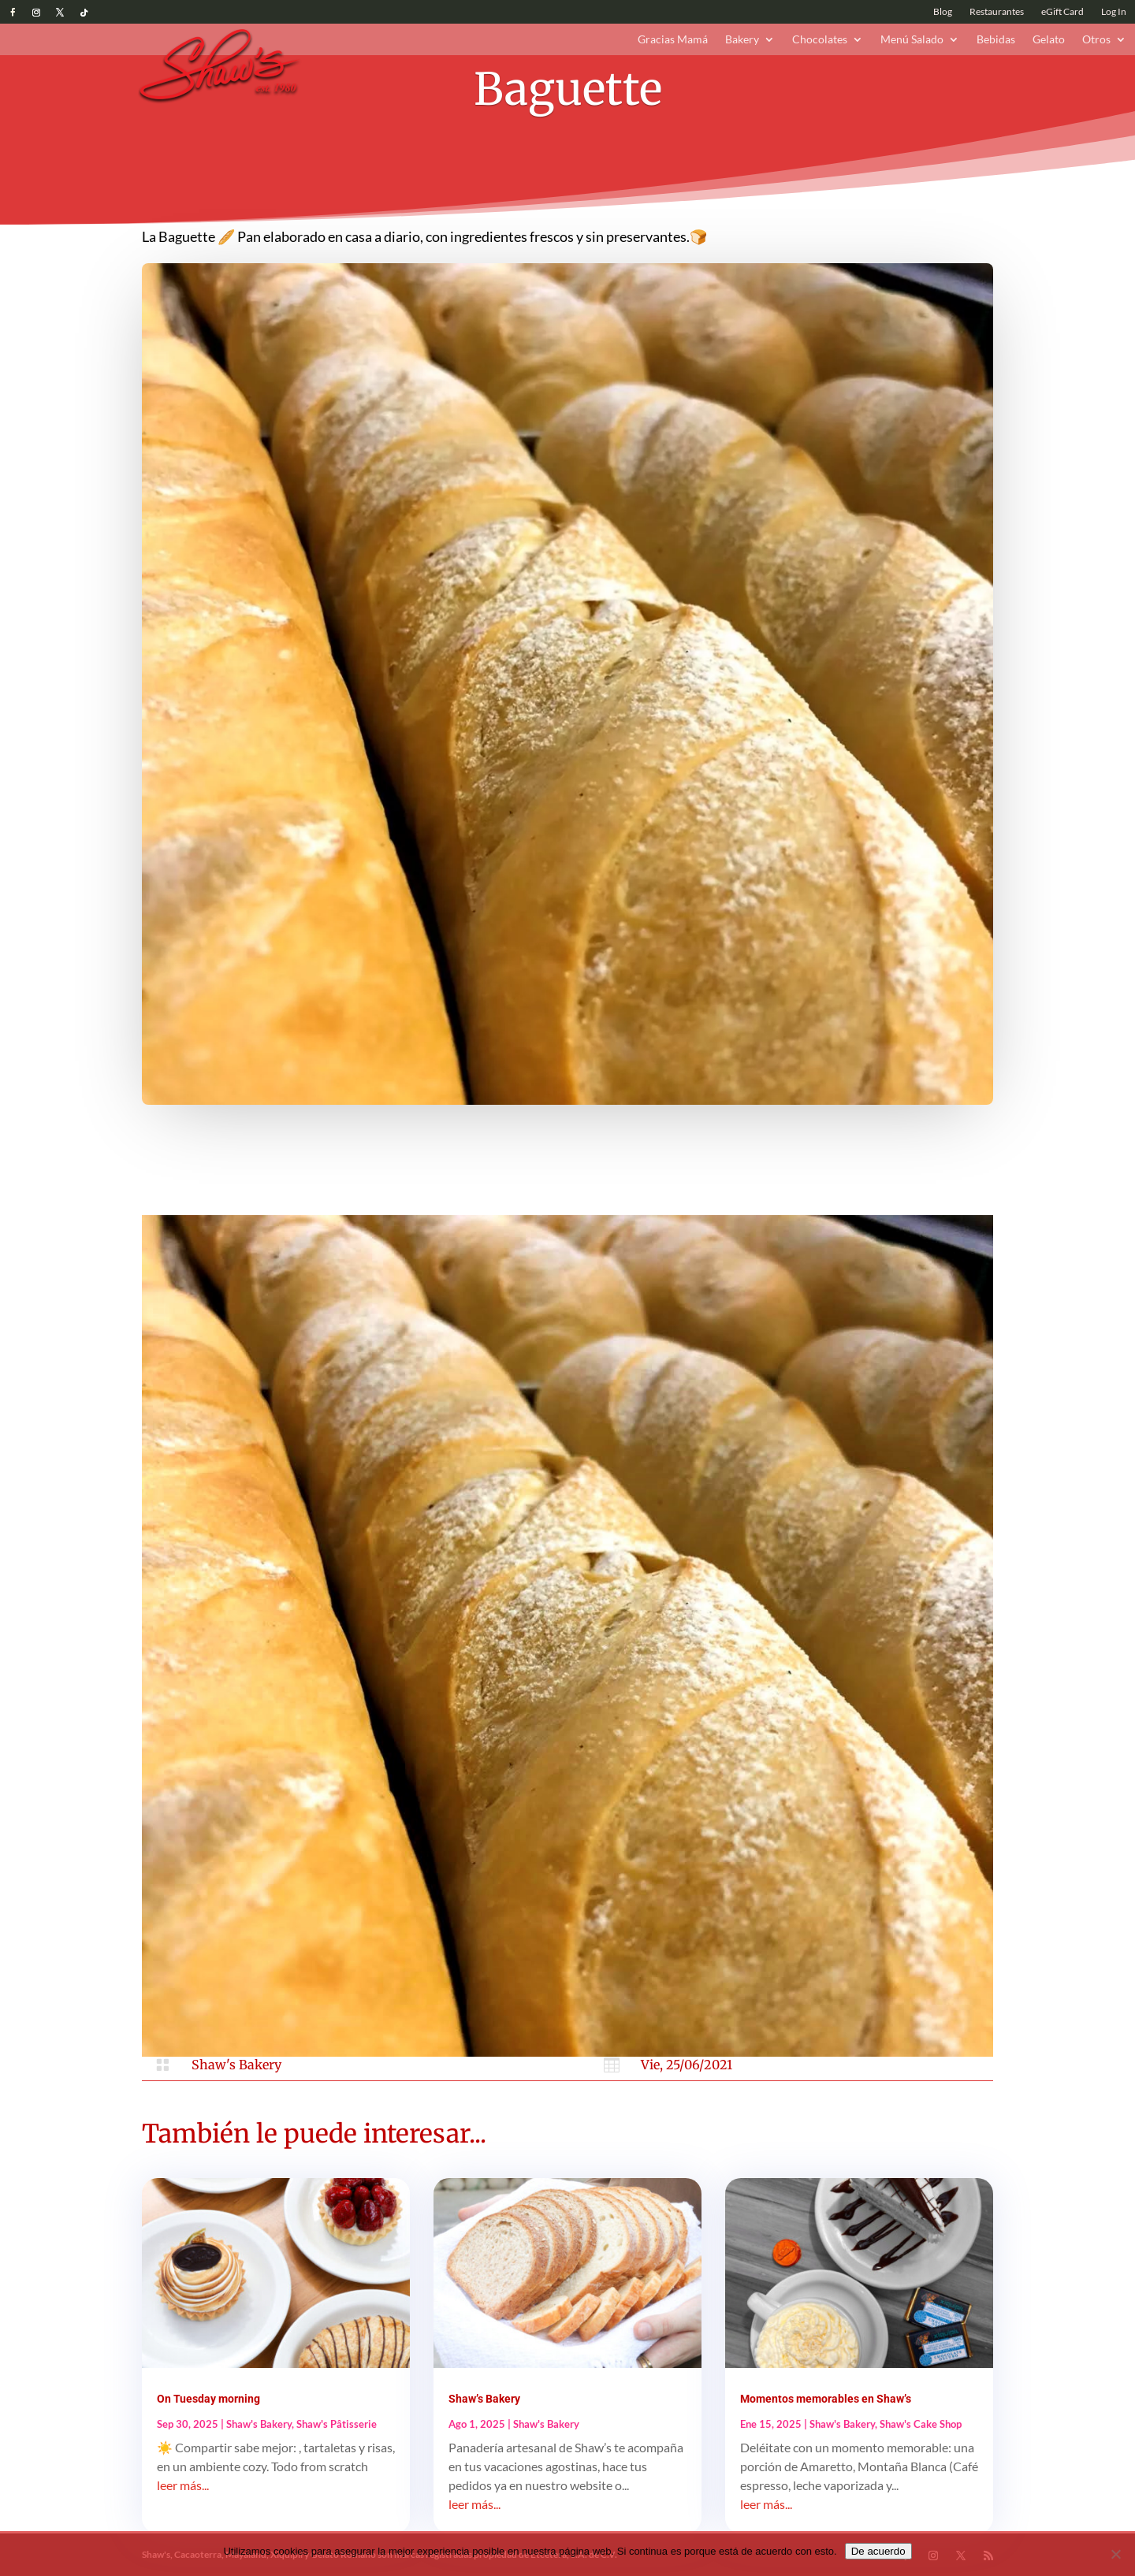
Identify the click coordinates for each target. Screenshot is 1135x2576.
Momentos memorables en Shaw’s (825, 2398)
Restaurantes (996, 11)
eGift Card (1062, 11)
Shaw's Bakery (236, 2064)
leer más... (183, 2484)
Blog (942, 11)
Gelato (1049, 40)
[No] (1115, 2554)
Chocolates (819, 40)
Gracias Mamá (673, 40)
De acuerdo (878, 2551)
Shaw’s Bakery (484, 2398)
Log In (1113, 11)
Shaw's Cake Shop (921, 2424)
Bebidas (996, 40)
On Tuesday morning (208, 2398)
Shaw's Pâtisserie (336, 2424)
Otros (1096, 40)
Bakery (742, 40)
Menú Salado (911, 40)
